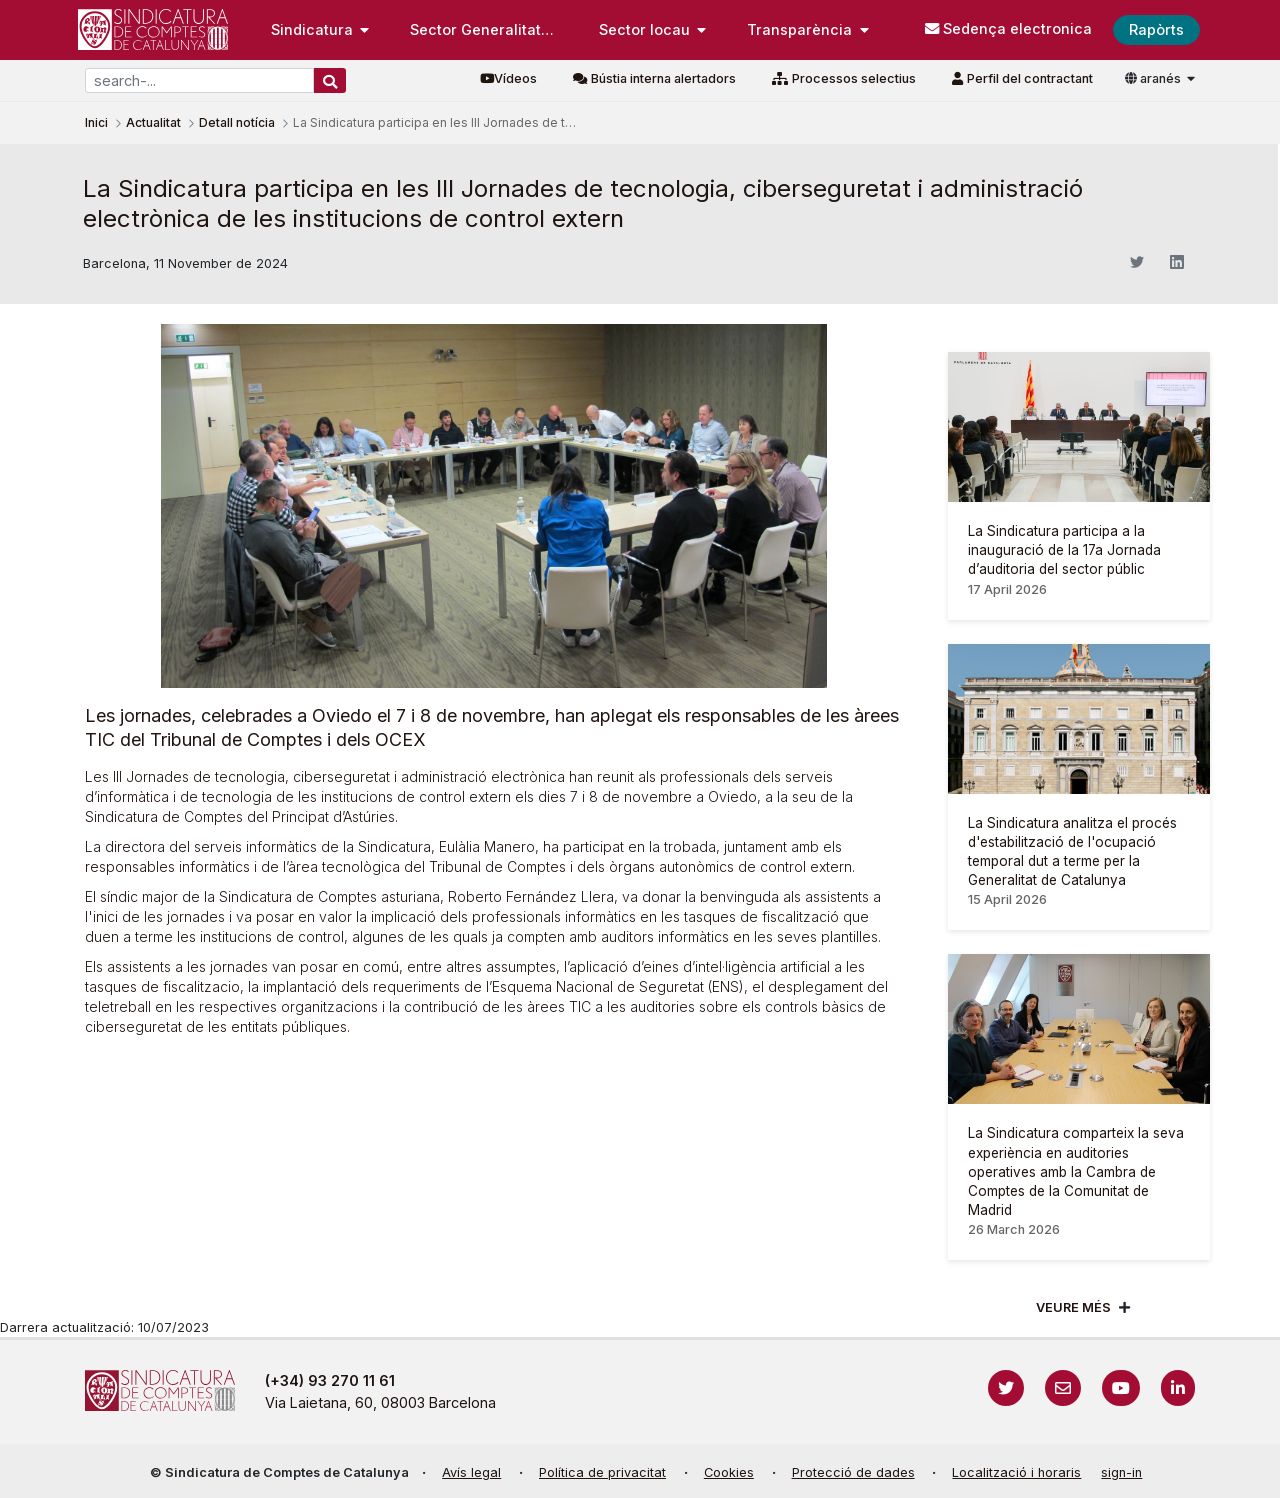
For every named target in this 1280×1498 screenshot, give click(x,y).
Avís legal (471, 1472)
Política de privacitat (602, 1472)
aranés (1154, 78)
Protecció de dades (853, 1472)
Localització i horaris (1016, 1472)
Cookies (729, 1472)
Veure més (1073, 1307)
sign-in (1121, 1472)
